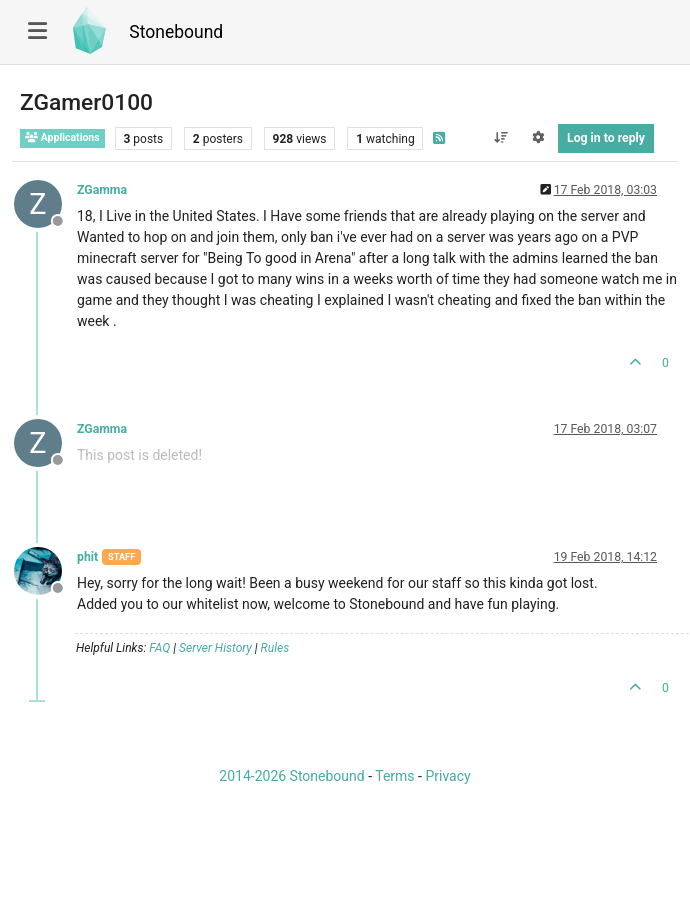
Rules (275, 648)
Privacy (447, 776)
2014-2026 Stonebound (291, 776)
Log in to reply (606, 138)
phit (87, 557)
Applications (62, 137)
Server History (215, 648)
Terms (394, 776)
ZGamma (102, 190)
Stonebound (176, 32)
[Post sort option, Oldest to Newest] (500, 138)
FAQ (159, 648)
